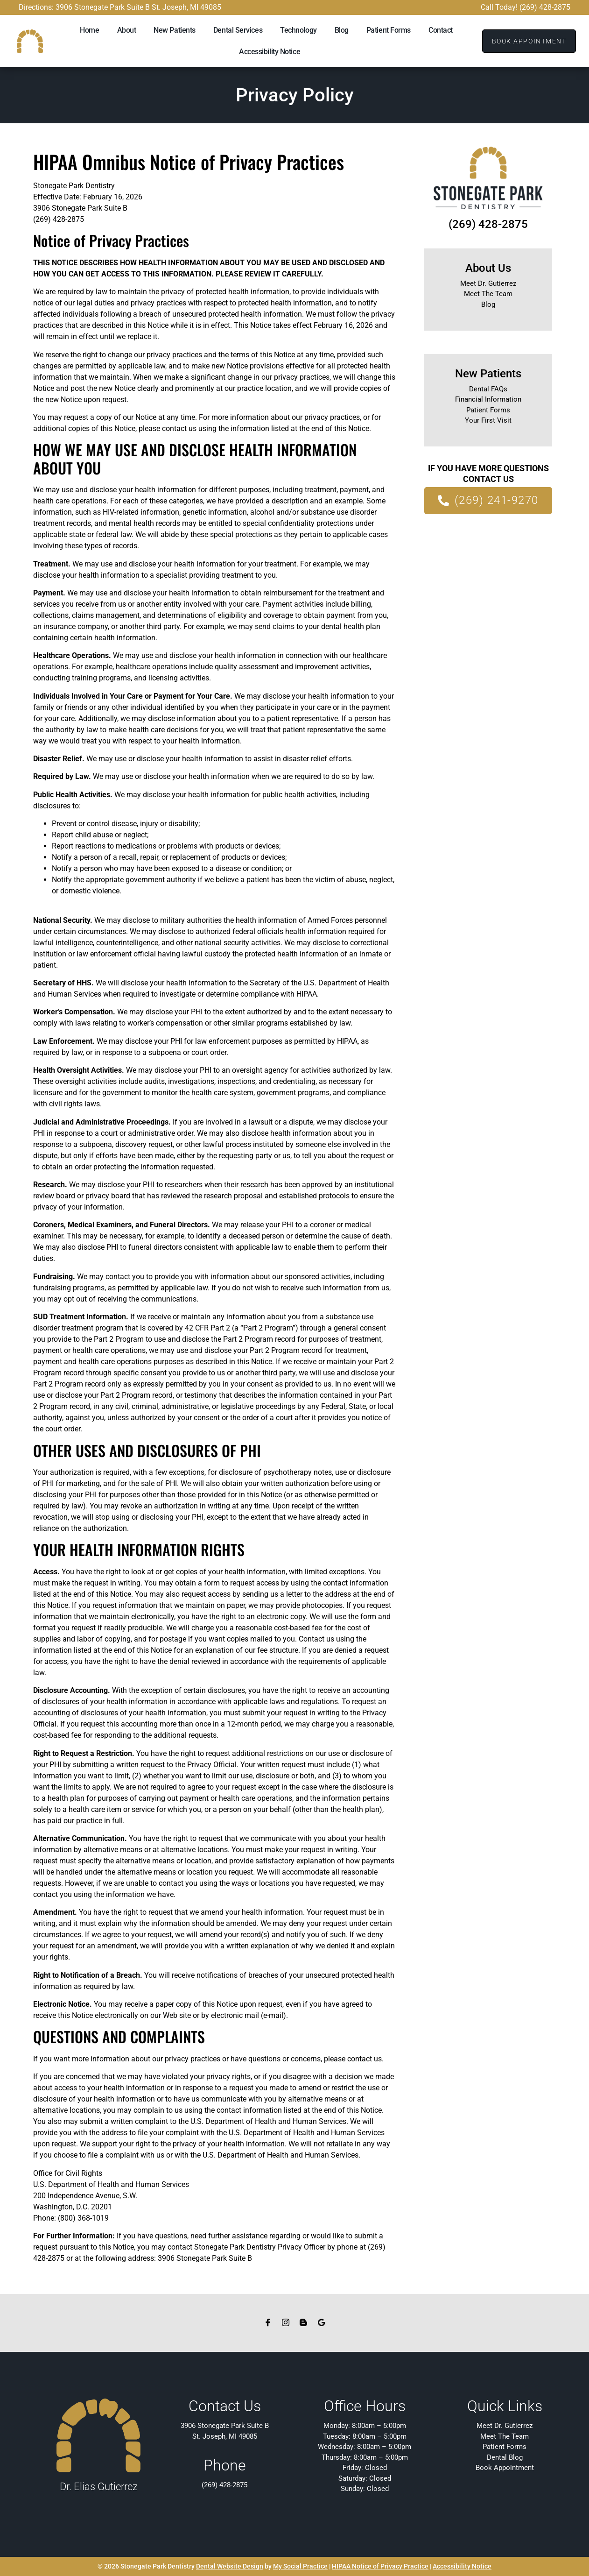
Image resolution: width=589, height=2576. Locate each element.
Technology (298, 30)
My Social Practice (300, 2566)
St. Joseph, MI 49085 (224, 2436)
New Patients (175, 30)
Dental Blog (505, 2457)
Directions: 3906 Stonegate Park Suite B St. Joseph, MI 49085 (120, 7)
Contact (440, 30)
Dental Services (237, 30)
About (126, 30)
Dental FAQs (488, 389)
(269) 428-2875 (488, 224)
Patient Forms (388, 30)
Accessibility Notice (269, 51)
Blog (342, 30)
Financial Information (488, 399)
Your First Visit (488, 420)
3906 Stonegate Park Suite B (225, 2425)
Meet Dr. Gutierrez (488, 283)
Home (89, 30)
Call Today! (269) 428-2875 (525, 7)
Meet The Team (488, 294)
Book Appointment (505, 2467)
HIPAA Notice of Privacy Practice (380, 2566)
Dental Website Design (229, 2566)
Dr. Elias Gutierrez (99, 2486)
